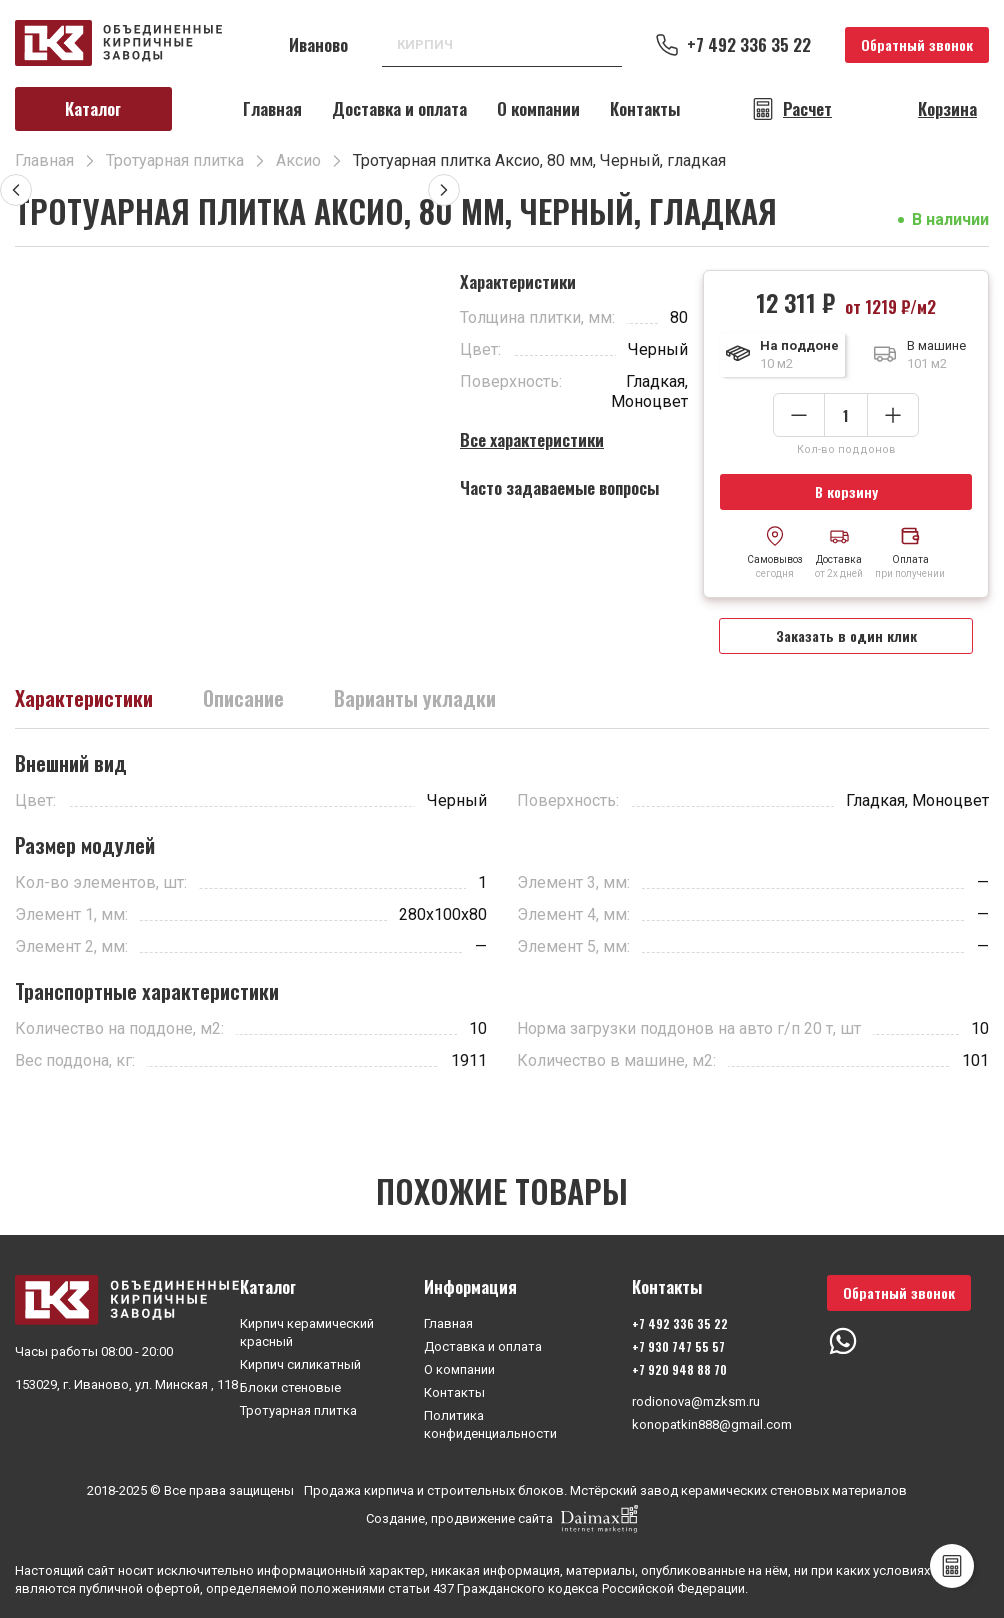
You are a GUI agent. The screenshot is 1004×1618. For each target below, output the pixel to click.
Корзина (947, 109)
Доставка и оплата (399, 108)
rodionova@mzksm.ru (696, 1401)
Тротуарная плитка (298, 1410)
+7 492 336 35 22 (749, 45)
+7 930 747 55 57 (678, 1346)
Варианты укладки (415, 698)
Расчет (807, 109)
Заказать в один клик (846, 635)
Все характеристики (532, 439)
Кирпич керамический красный (307, 1332)
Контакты (645, 108)
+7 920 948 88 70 (679, 1369)
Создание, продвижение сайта (502, 1519)
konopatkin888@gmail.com (712, 1424)
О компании (538, 108)
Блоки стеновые (290, 1387)
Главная (272, 108)
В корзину (846, 491)
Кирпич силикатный (300, 1364)
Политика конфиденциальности (490, 1424)
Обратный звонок (917, 44)
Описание (243, 698)
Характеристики (84, 698)
